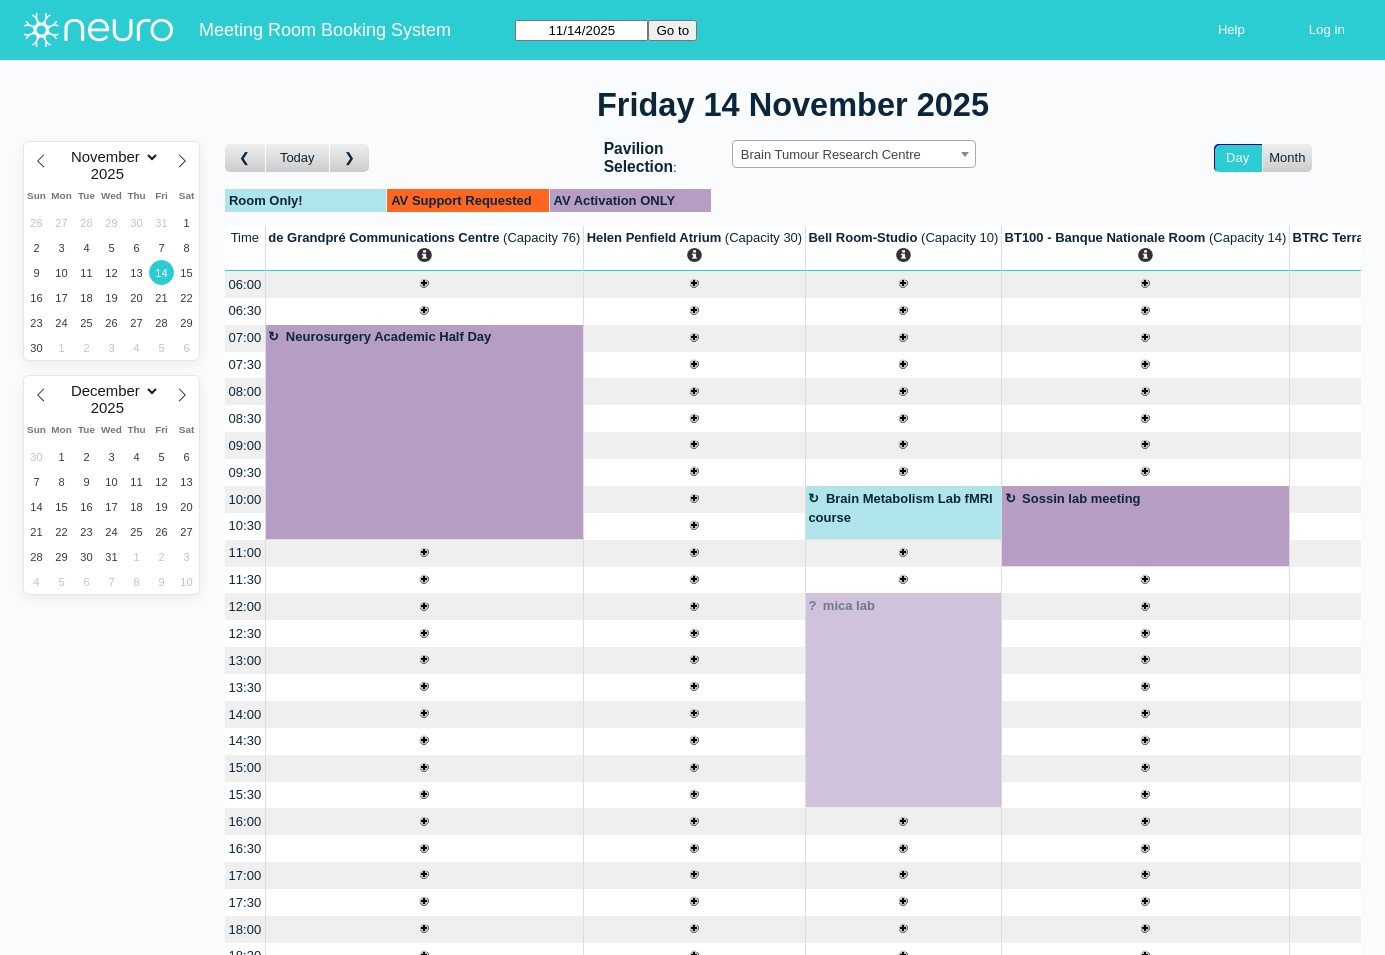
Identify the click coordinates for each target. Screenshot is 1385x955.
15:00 (245, 767)
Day (1237, 157)
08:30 (245, 418)
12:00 (245, 606)
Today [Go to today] (297, 157)
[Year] (112, 174)
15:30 (245, 794)
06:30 (245, 310)
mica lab (849, 605)
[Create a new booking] (424, 284)
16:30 (245, 848)
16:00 (245, 821)
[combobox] (854, 154)
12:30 (245, 633)
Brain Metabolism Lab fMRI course (900, 508)
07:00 (245, 337)
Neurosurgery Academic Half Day (388, 336)
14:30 (245, 740)
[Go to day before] (245, 158)
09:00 (245, 445)
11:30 (245, 579)
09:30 (245, 472)
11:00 (245, 552)
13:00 (245, 660)
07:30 (245, 364)
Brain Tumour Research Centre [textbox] (831, 154)
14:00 (245, 714)
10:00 (245, 499)
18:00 (245, 929)
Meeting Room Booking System (325, 30)
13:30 (245, 687)
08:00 (245, 391)
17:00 (245, 875)
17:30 (245, 902)
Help (1231, 29)
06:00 (245, 284)
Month (1287, 157)
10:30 (245, 525)
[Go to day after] (350, 158)
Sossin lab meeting (1081, 498)
